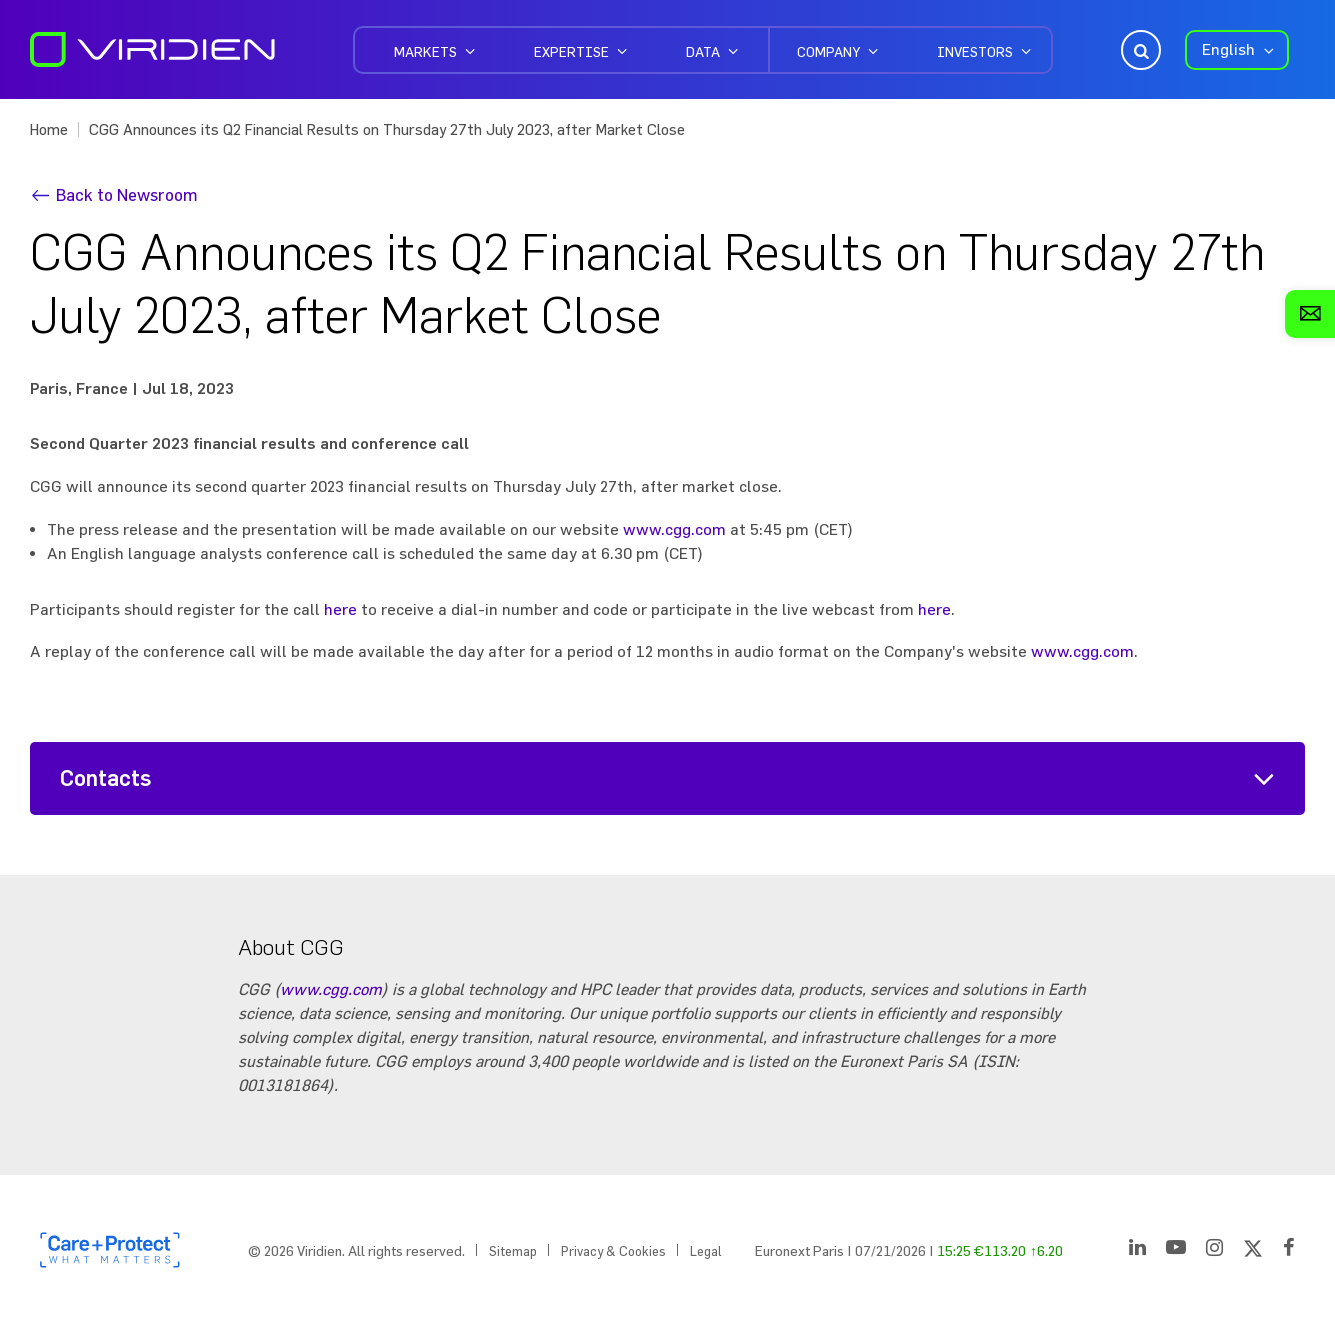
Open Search (1139, 50)
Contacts (106, 778)
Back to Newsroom (127, 194)
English (1228, 49)
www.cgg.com (674, 529)
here (340, 609)
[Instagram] (1214, 1251)
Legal (706, 1251)
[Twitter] (1253, 1251)
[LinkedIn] (1137, 1251)
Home (49, 129)
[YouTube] (1176, 1251)
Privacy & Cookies (613, 1251)
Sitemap (513, 1251)
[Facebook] (1289, 1251)
